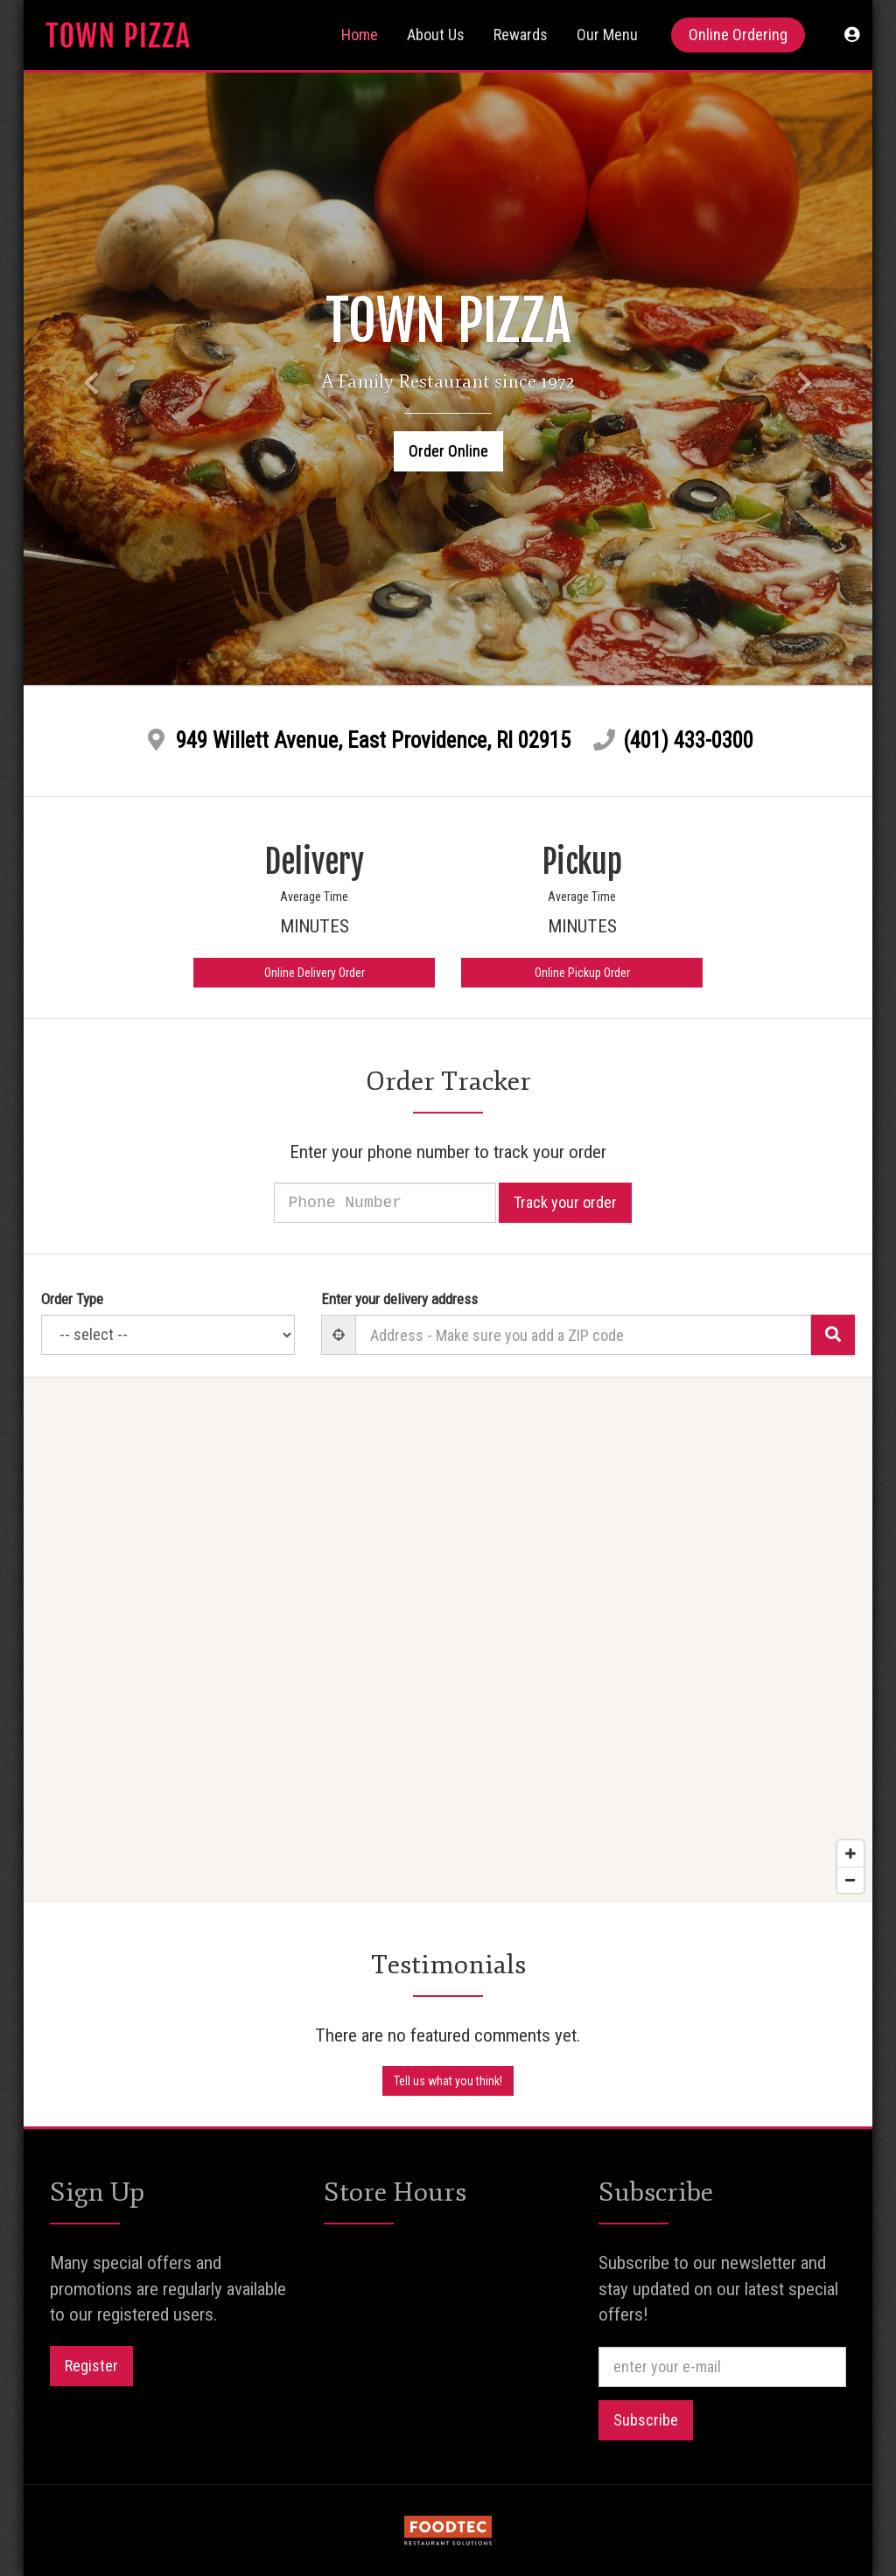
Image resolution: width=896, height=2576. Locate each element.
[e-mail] (722, 2367)
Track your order (587, 1202)
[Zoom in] (850, 1853)
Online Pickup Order (582, 973)
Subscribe (645, 2420)
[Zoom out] (850, 1880)
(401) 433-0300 (688, 740)
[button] (851, 35)
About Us (436, 34)
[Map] (448, 1640)
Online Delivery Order (314, 973)
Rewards (521, 34)
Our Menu (607, 34)
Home (359, 34)
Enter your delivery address (399, 1299)
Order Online (448, 451)
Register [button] (91, 2365)
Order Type (72, 1299)
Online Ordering (738, 34)
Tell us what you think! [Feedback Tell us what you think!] (448, 2081)
